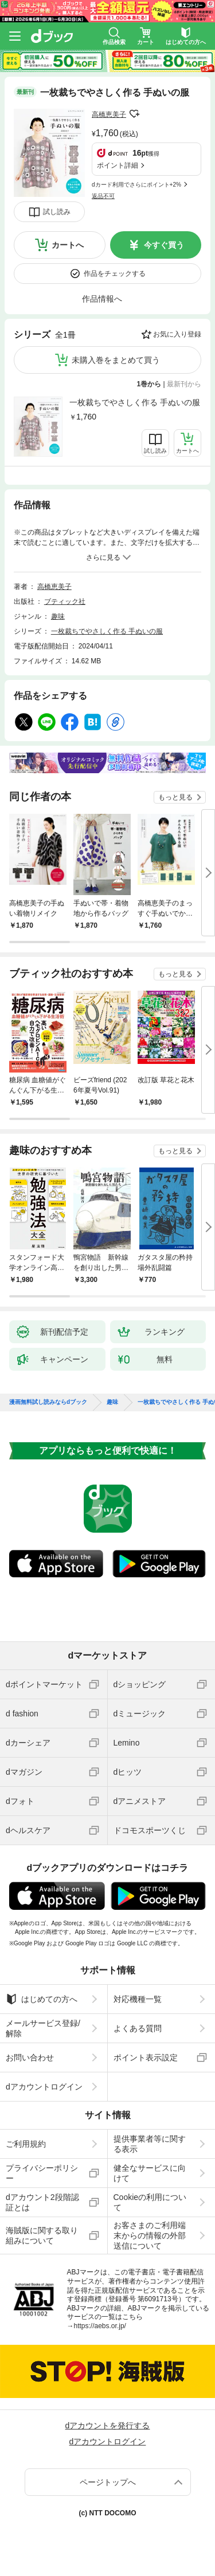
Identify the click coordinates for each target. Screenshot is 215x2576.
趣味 (58, 616)
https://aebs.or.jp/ (100, 2326)
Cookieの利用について (150, 2202)
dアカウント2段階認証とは (42, 2202)
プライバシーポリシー (42, 2173)
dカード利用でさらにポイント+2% (136, 184)
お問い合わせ (30, 2057)
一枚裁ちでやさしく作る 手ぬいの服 (134, 402)
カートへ (68, 245)
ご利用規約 (26, 2143)
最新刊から (184, 384)
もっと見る (175, 797)
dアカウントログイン (44, 2086)
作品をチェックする (115, 274)
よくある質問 (138, 2028)
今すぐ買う (164, 245)
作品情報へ (102, 298)
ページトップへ (108, 2482)
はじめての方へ (41, 1999)
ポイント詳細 (117, 165)
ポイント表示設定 (146, 2057)
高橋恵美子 (109, 114)
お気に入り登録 (177, 334)
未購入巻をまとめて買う (116, 360)
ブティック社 (64, 601)
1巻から (149, 384)
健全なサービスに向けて (150, 2173)
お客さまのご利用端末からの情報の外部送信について (150, 2235)
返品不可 (103, 196)
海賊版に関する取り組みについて (42, 2235)
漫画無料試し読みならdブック (48, 1402)
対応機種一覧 (138, 1999)
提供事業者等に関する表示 (150, 2144)
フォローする (134, 114)
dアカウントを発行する (107, 2425)
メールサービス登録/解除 (43, 2028)
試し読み (57, 212)
